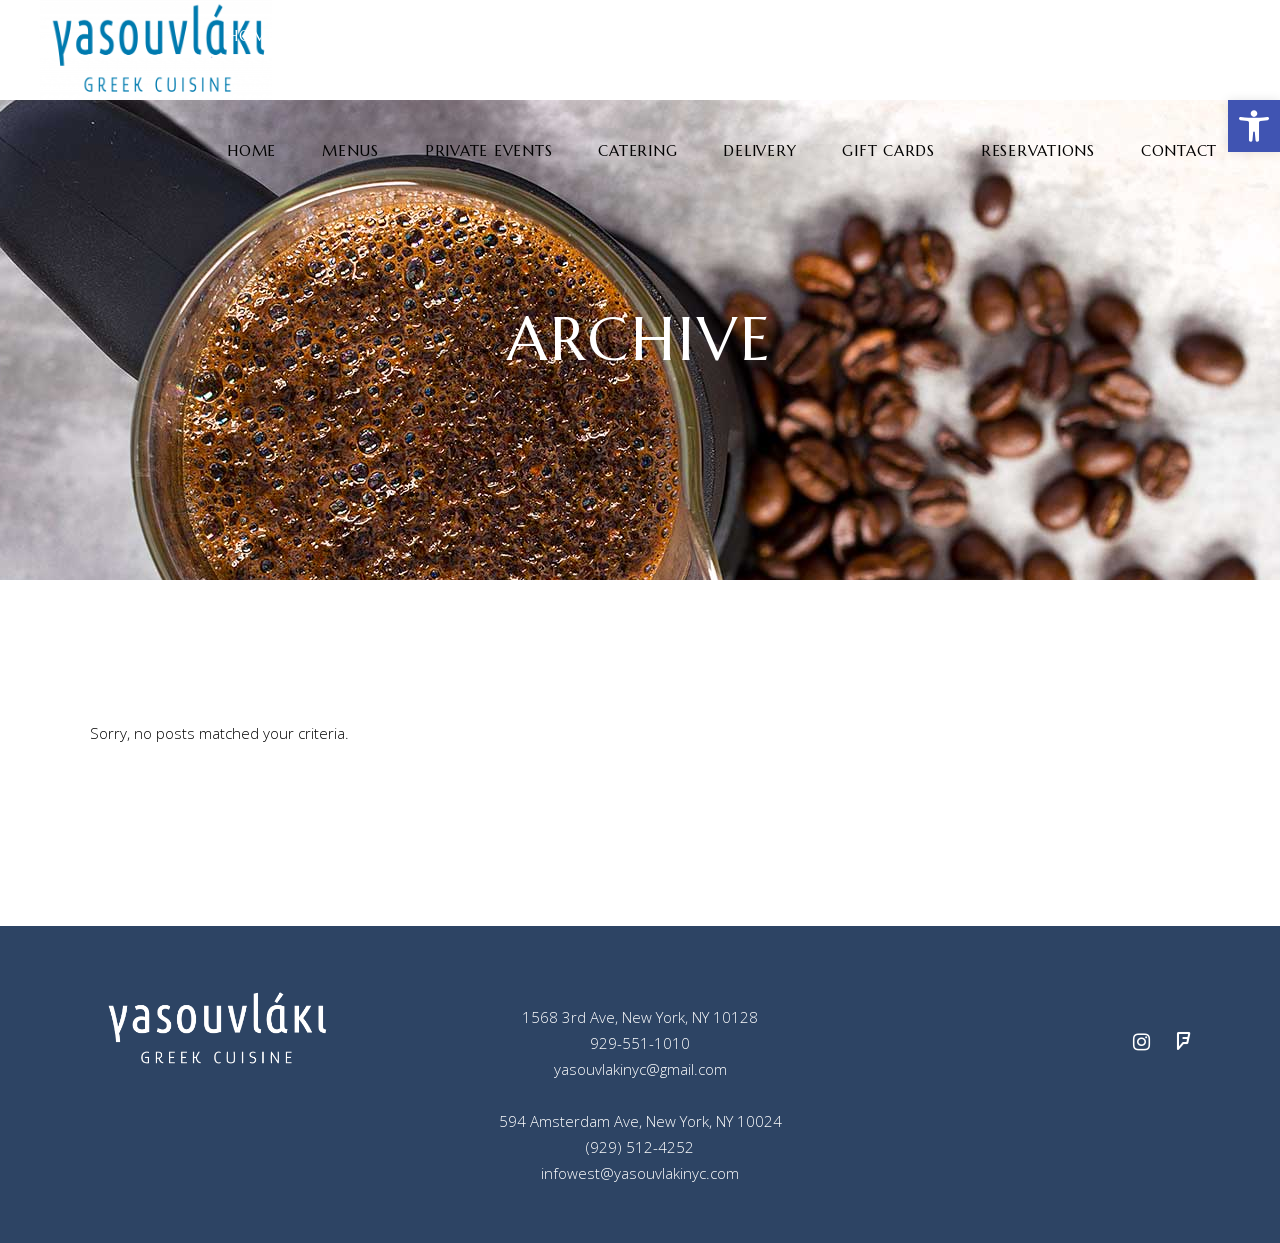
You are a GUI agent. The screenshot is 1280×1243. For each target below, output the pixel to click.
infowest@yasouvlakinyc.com (640, 1173)
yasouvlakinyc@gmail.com (640, 1069)
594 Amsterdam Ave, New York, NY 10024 (640, 1121)
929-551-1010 (640, 1043)
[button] (1254, 126)
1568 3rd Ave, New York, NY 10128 (640, 1017)
